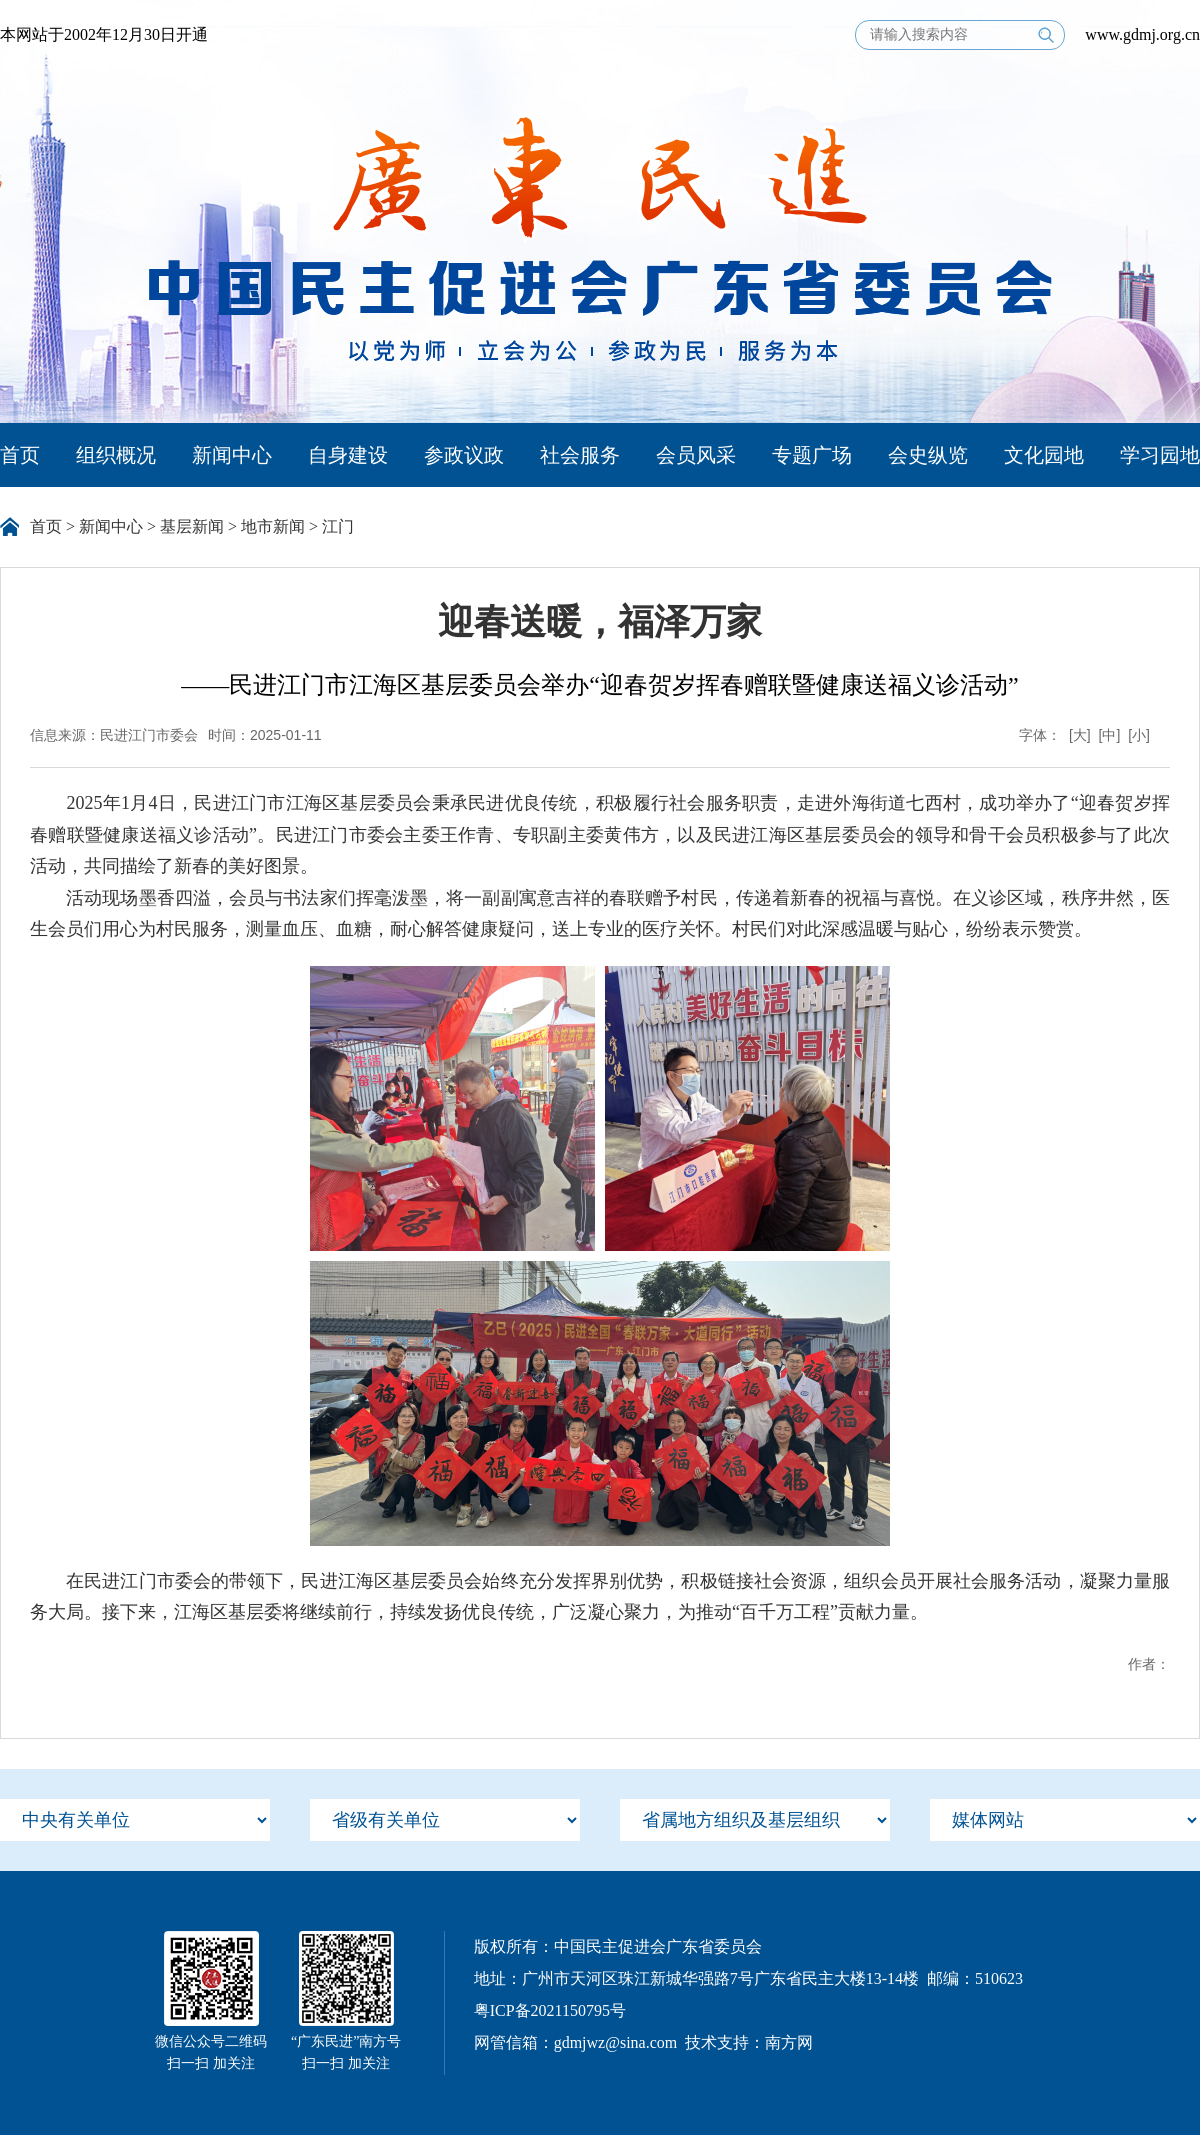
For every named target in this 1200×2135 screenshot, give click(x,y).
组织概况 (116, 455)
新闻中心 (232, 455)
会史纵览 (928, 455)
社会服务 (580, 455)
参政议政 (464, 455)
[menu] (135, 1820)
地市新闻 (273, 526)
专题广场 (812, 455)
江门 (338, 526)
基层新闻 (192, 526)
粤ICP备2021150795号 (550, 2010)
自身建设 (348, 455)
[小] (1139, 735)
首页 (20, 455)
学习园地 (1160, 455)
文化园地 (1044, 455)
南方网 (789, 2042)
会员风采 (696, 455)
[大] (1080, 735)
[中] (1110, 735)
